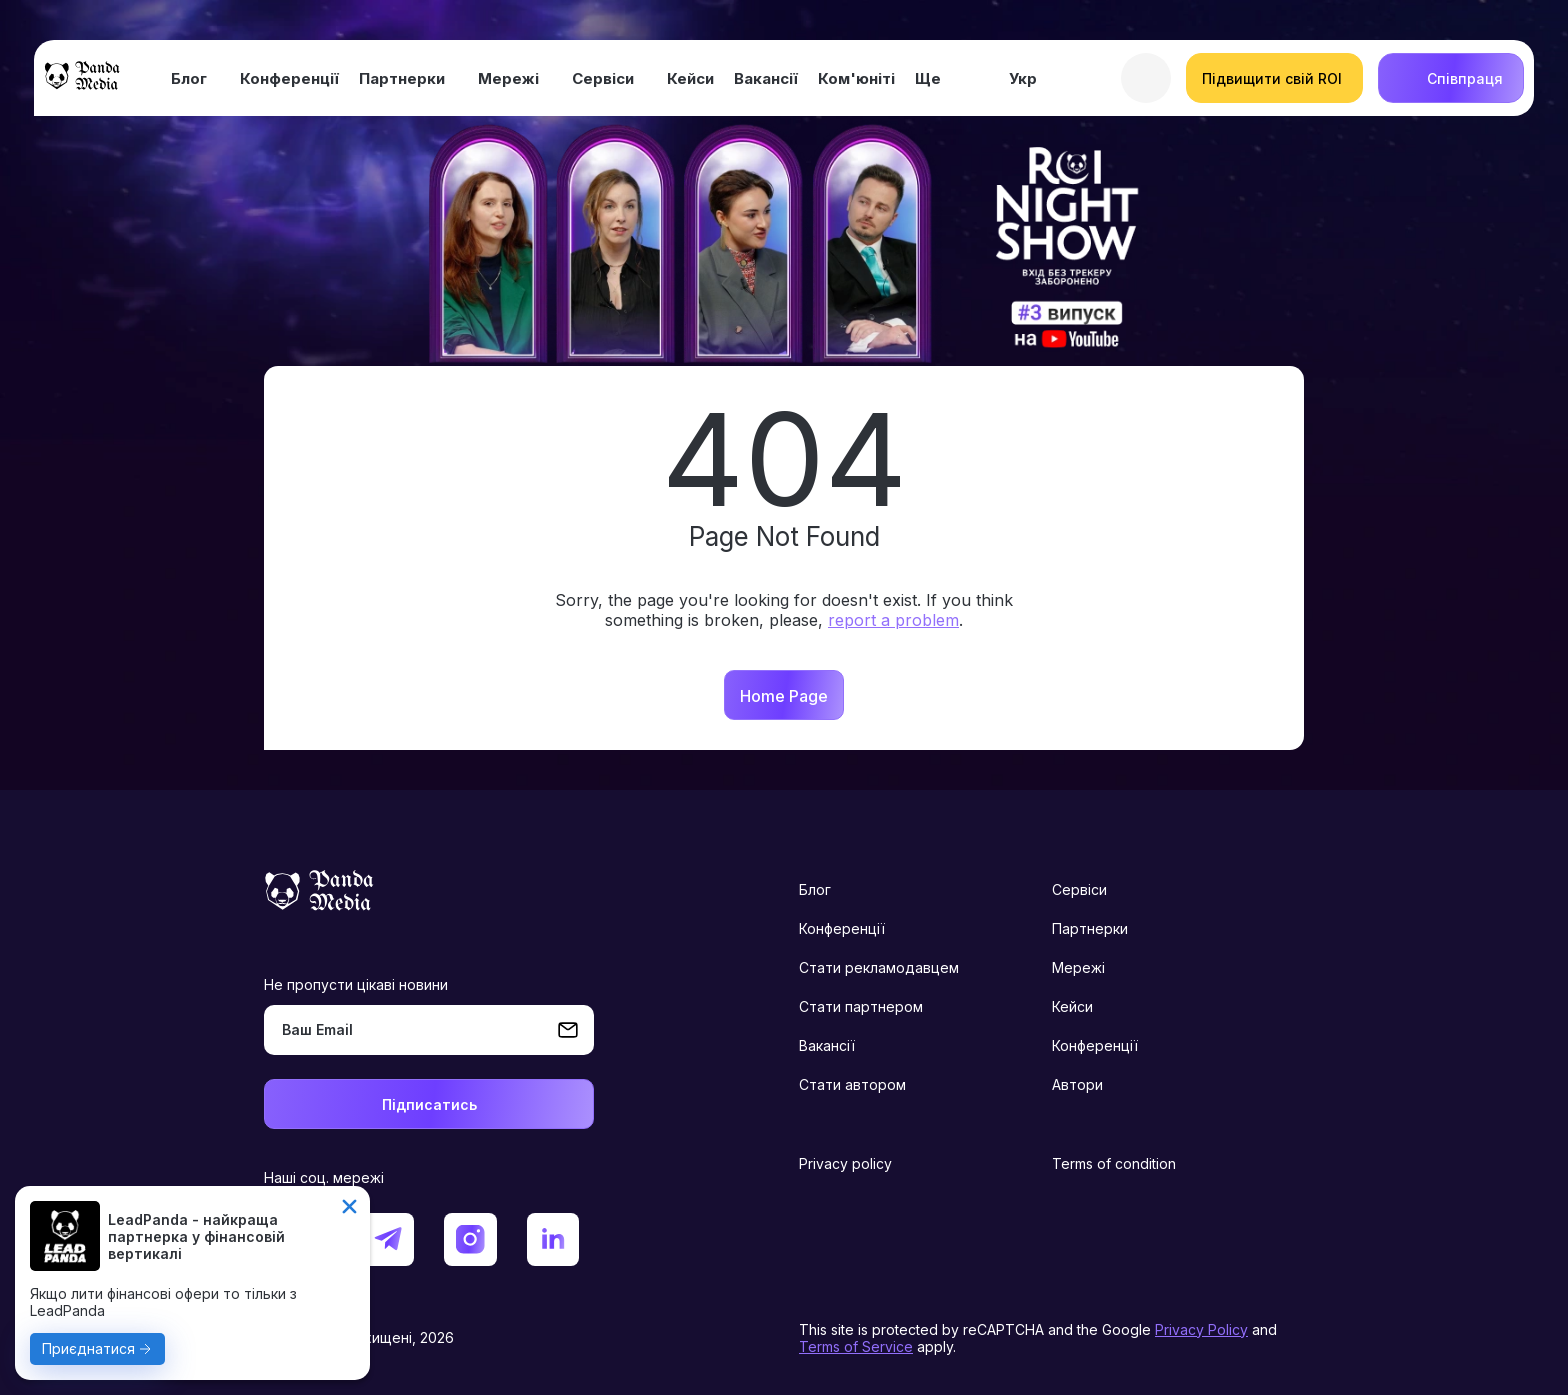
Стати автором (852, 1084)
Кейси (690, 78)
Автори (1077, 1084)
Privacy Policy (1201, 1329)
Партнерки (402, 78)
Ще (928, 78)
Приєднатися (88, 1348)
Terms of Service (856, 1346)
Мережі (508, 78)
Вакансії (766, 78)
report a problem (893, 620)
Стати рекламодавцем (879, 967)
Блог (189, 78)
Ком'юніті (856, 78)
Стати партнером (861, 1006)
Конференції (289, 78)
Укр (1023, 78)
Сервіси (603, 78)
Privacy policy (845, 1163)
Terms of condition (1114, 1163)
